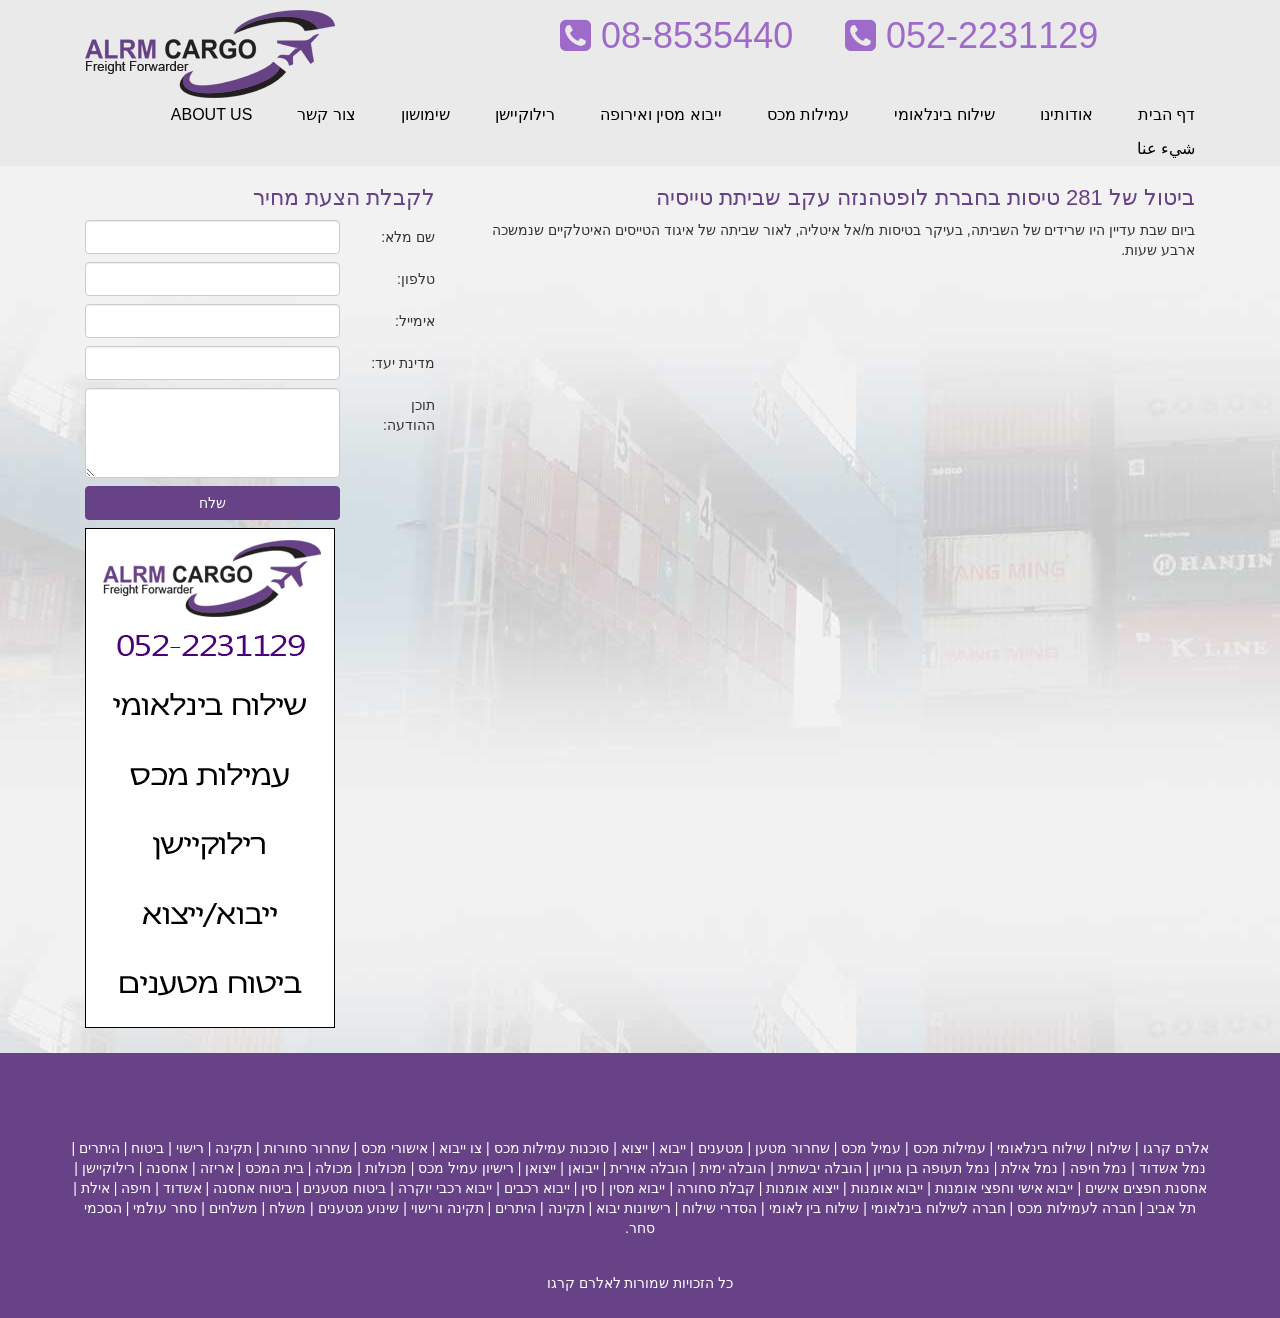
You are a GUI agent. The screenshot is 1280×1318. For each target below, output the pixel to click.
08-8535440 (676, 35)
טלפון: (416, 279)
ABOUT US (212, 114)
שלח (212, 503)
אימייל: (415, 321)
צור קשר (326, 114)
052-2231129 (971, 35)
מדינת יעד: (403, 363)
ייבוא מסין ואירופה (661, 114)
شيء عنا (1166, 148)
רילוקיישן (525, 114)
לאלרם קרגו (584, 1283)
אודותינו (1066, 114)
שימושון (425, 114)
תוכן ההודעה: (409, 415)
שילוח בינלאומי (944, 114)
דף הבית (1166, 114)
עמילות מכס (808, 114)
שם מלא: (408, 237)
